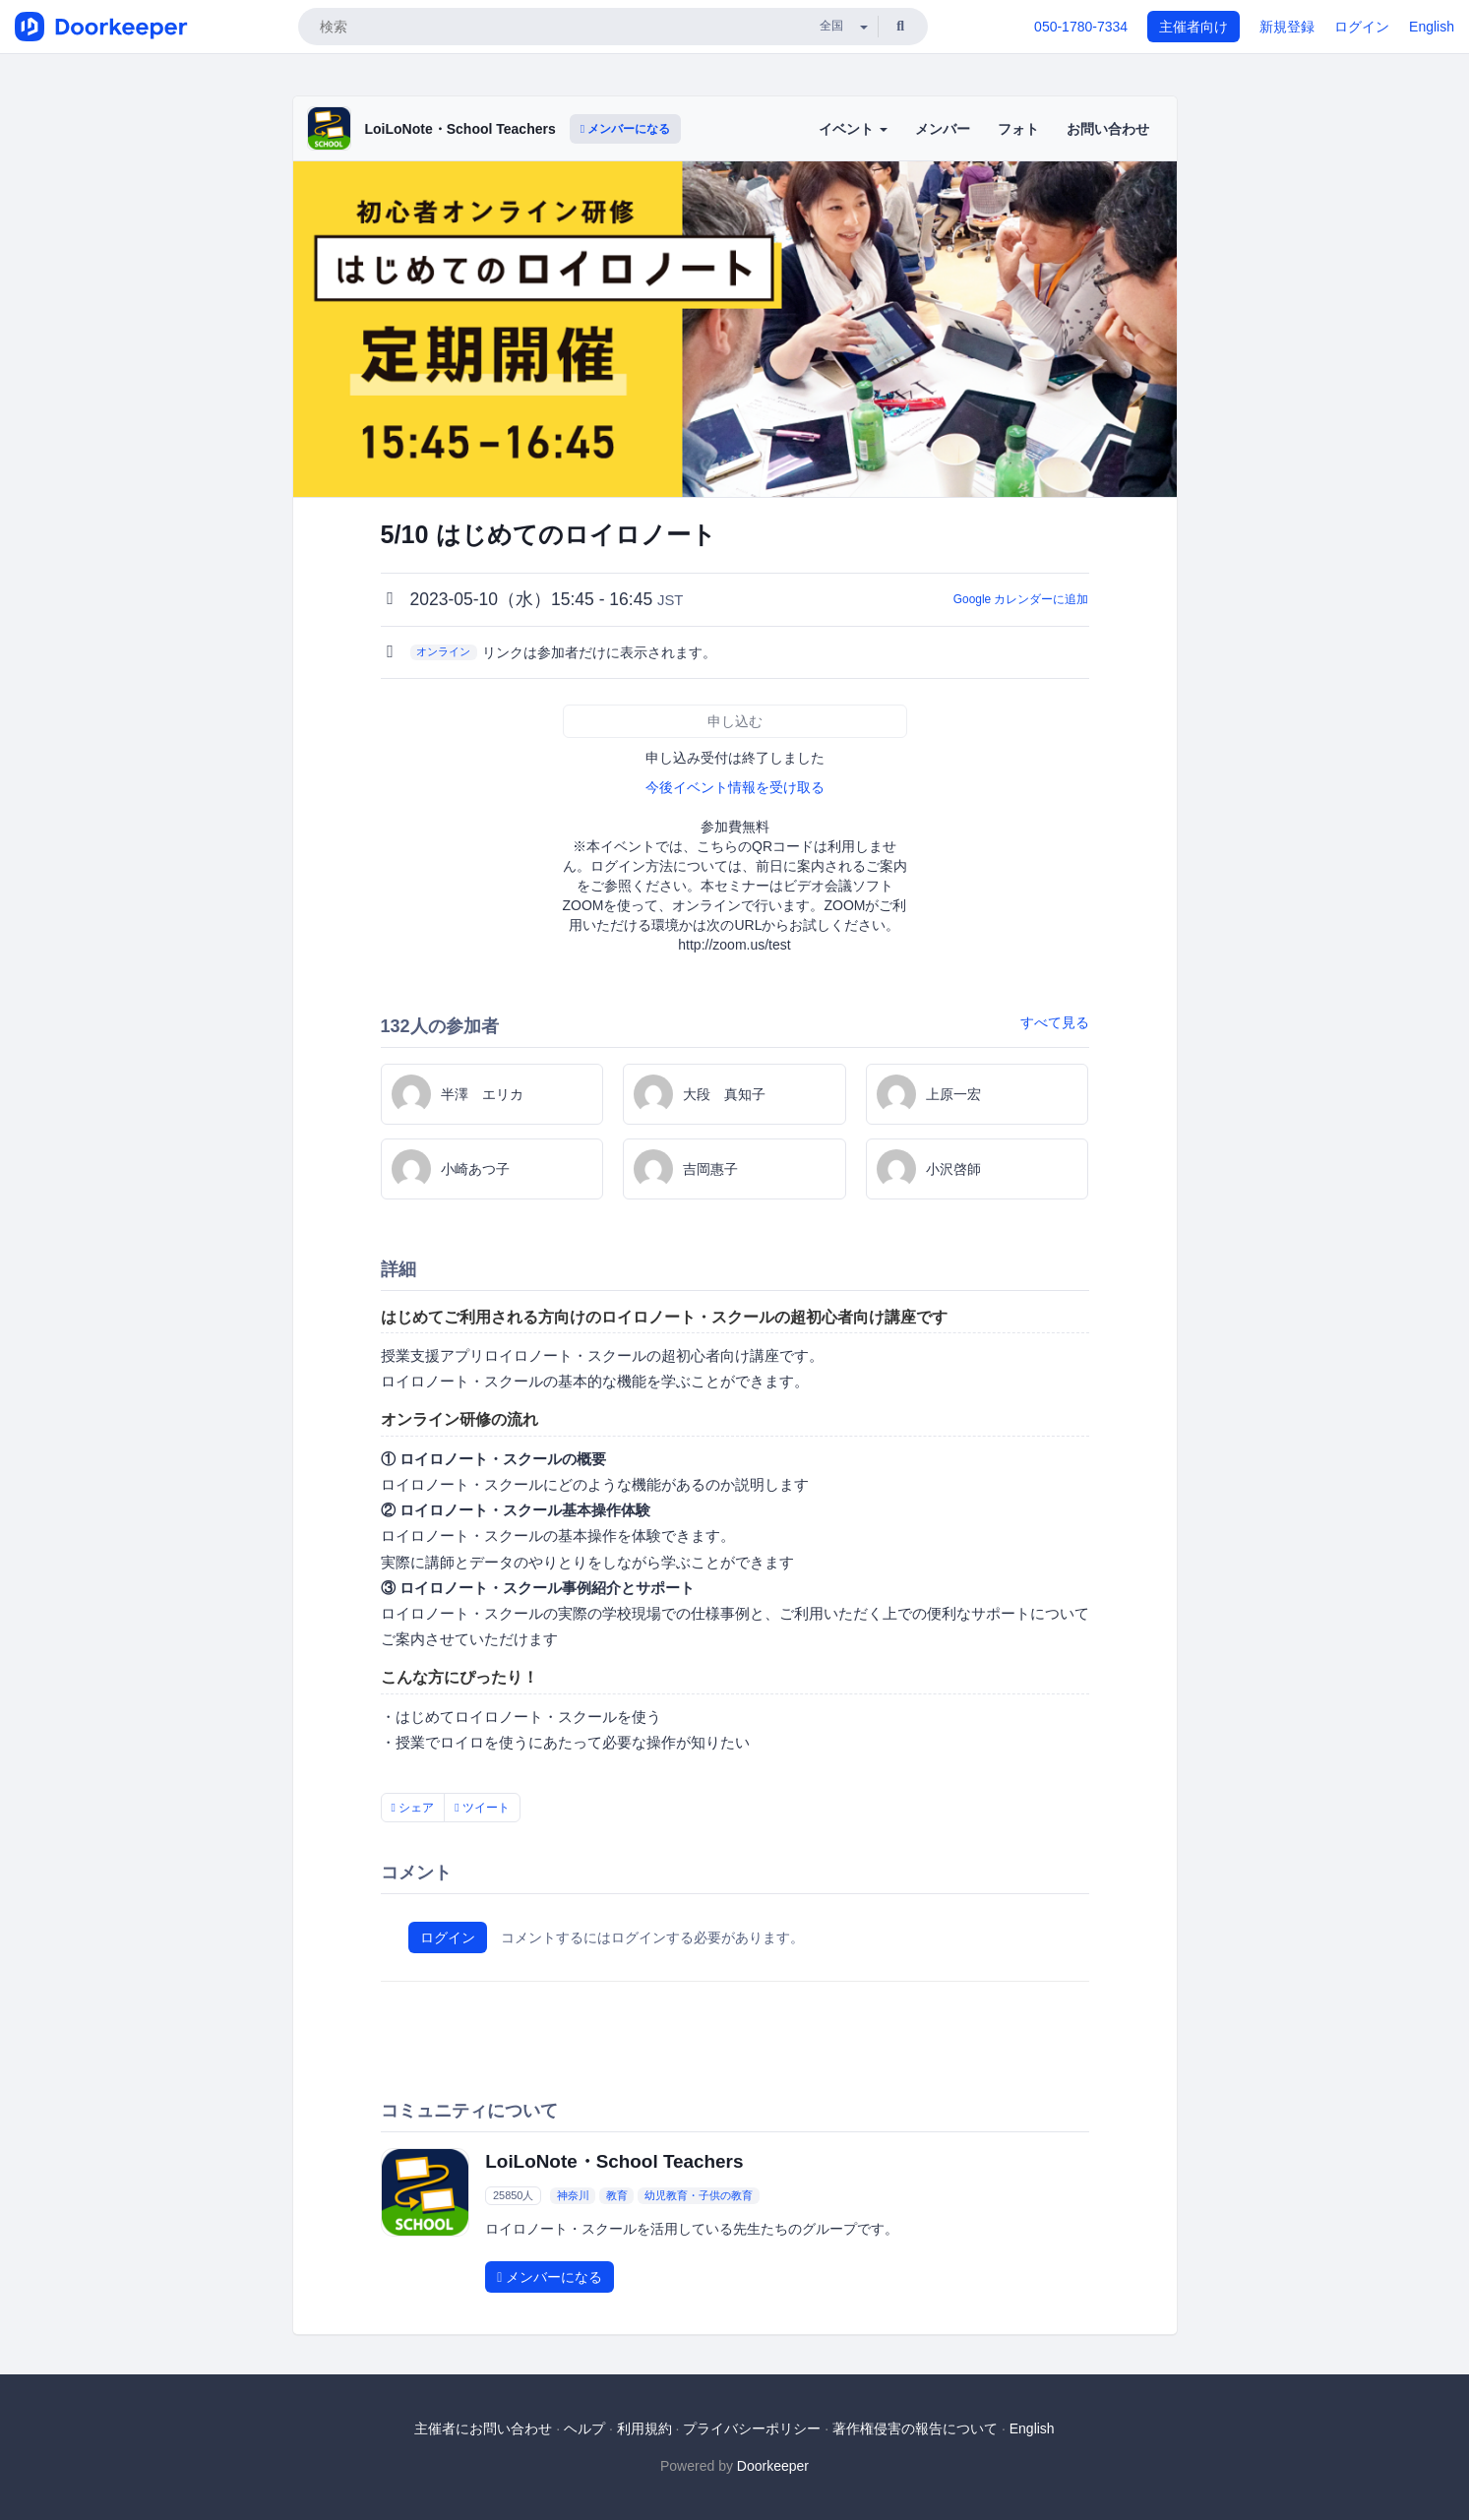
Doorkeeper (773, 2466)
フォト (1018, 129)
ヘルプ (584, 2428)
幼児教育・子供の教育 (698, 2195)
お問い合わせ (1108, 129)
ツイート (482, 1807)
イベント (853, 129)
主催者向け (1193, 26)
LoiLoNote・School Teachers (460, 129)
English (1431, 26)
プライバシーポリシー (752, 2428)
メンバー (942, 129)
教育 (617, 2195)
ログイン (1361, 26)
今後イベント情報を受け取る (735, 787)
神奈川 (573, 2195)
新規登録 (1287, 26)
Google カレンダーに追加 (1021, 599)
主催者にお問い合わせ (483, 2428)
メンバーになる (626, 129)
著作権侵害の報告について (915, 2428)
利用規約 (644, 2428)
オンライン (443, 651)
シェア (413, 1807)
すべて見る (1054, 1022)
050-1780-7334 (1081, 26)
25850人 (513, 2195)
